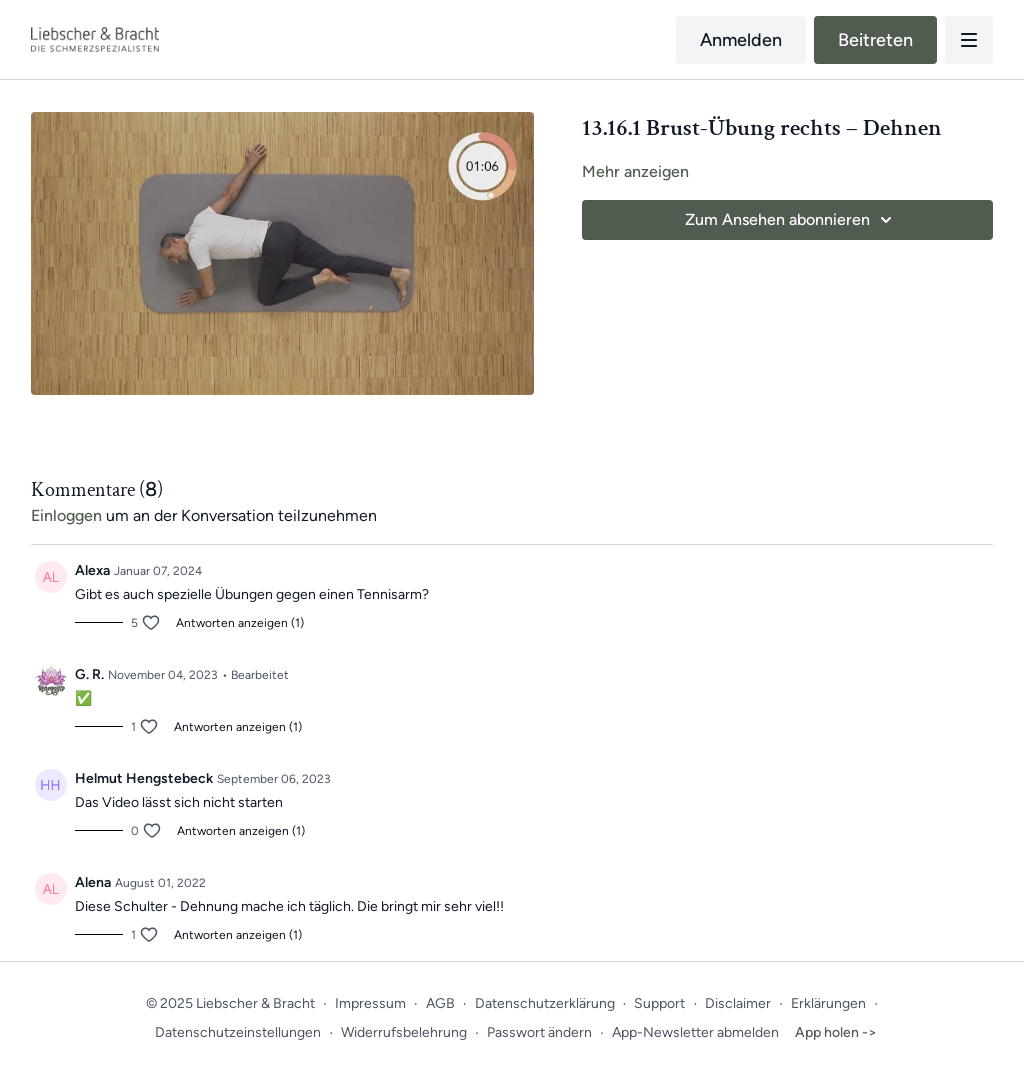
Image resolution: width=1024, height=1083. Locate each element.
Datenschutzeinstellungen (238, 1032)
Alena (93, 882)
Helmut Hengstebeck (144, 778)
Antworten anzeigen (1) (240, 623)
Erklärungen (828, 1003)
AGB (440, 1003)
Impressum (370, 1003)
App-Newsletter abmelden (695, 1032)
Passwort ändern (539, 1032)
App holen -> (836, 1032)
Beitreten (875, 40)
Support (659, 1003)
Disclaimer (738, 1003)
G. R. (89, 674)
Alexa (92, 570)
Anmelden (741, 40)
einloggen (66, 515)
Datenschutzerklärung (545, 1003)
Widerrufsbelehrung (404, 1032)
